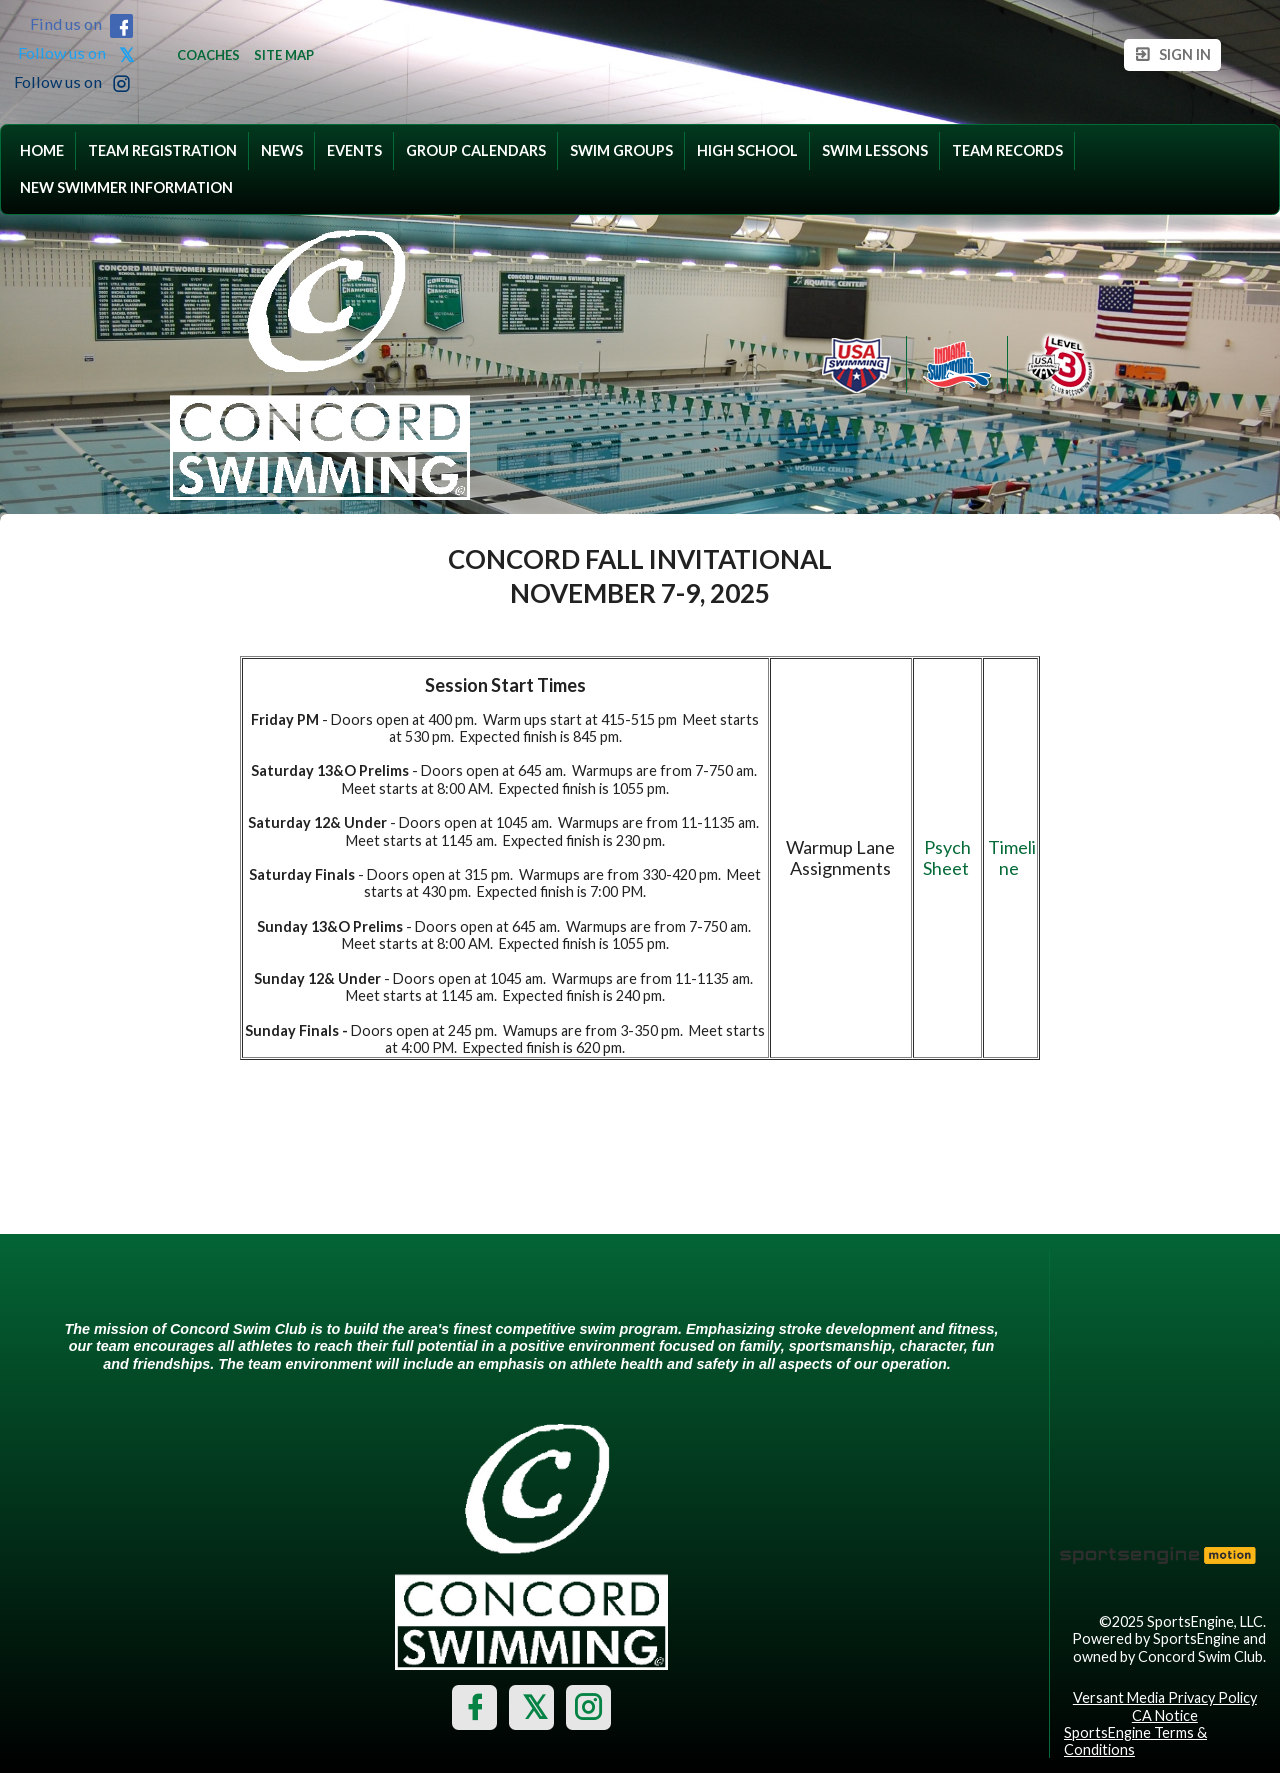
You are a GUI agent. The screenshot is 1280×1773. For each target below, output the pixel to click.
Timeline (1012, 858)
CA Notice (1165, 1715)
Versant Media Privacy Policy (1165, 1697)
